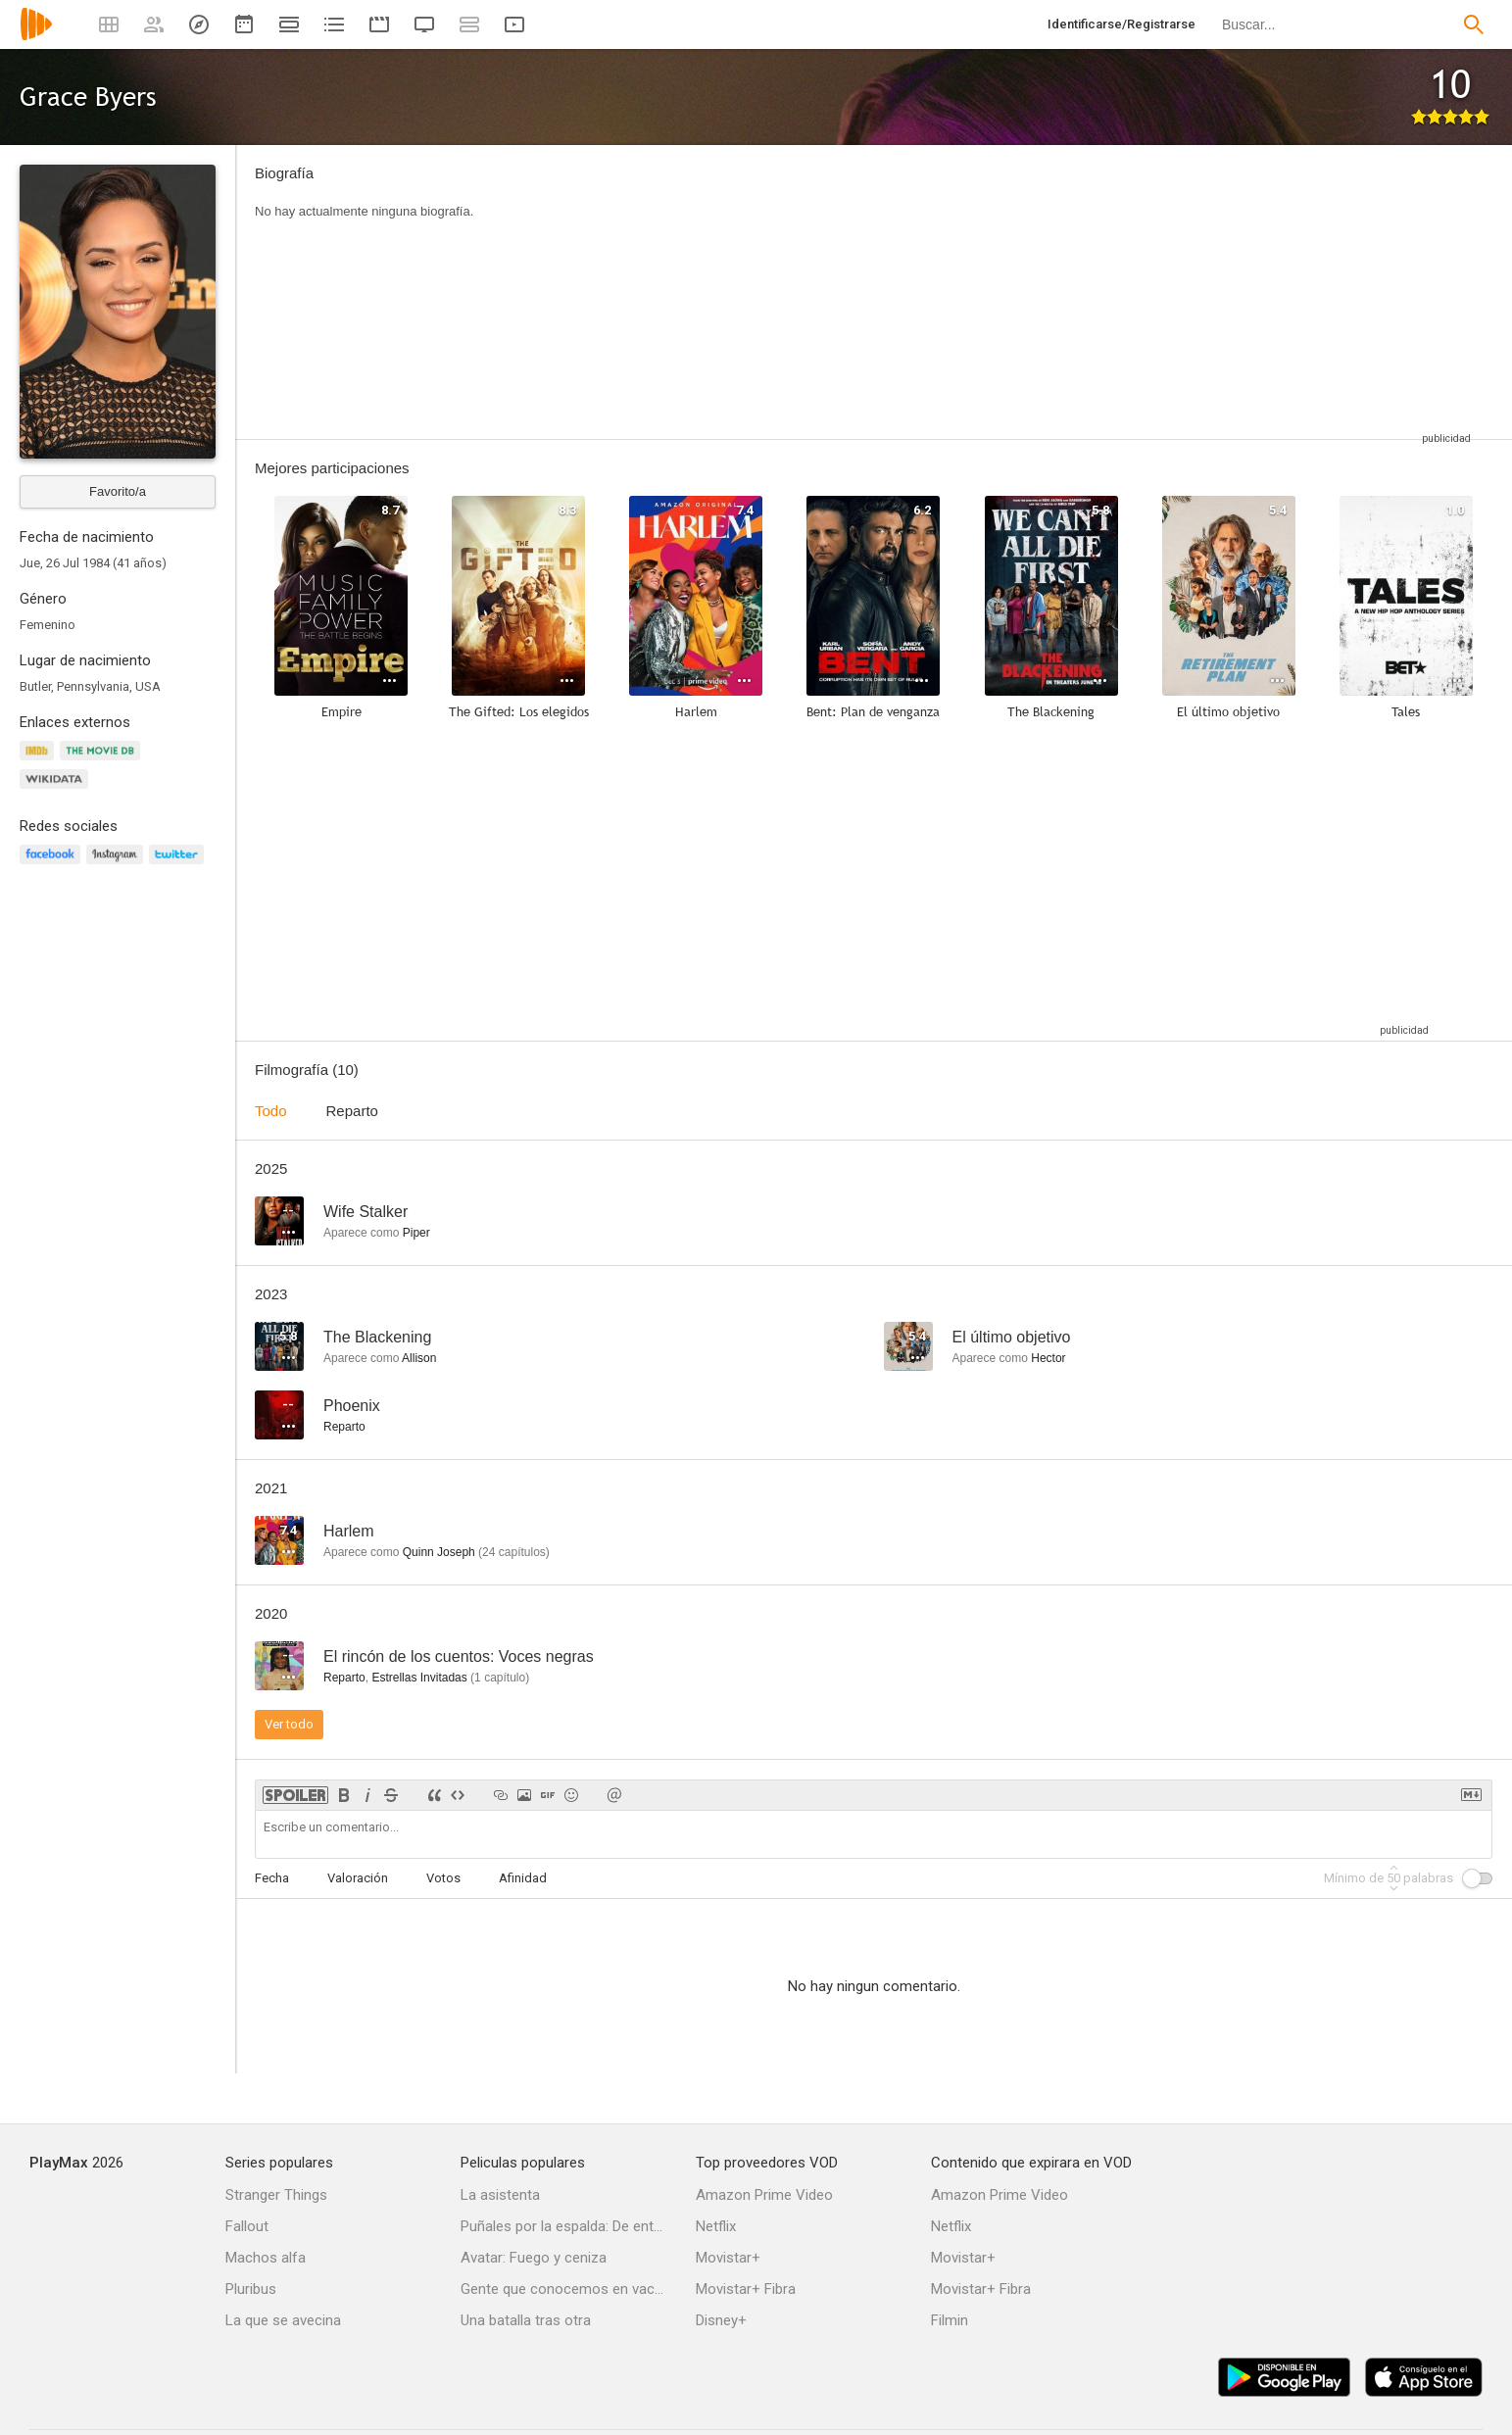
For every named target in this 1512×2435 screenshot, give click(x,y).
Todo (271, 1110)
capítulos (514, 1552)
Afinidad (523, 1878)
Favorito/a (117, 491)
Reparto (352, 1110)
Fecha (272, 1878)
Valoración (357, 1878)
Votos (443, 1878)
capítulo (499, 1677)
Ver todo (289, 1724)
